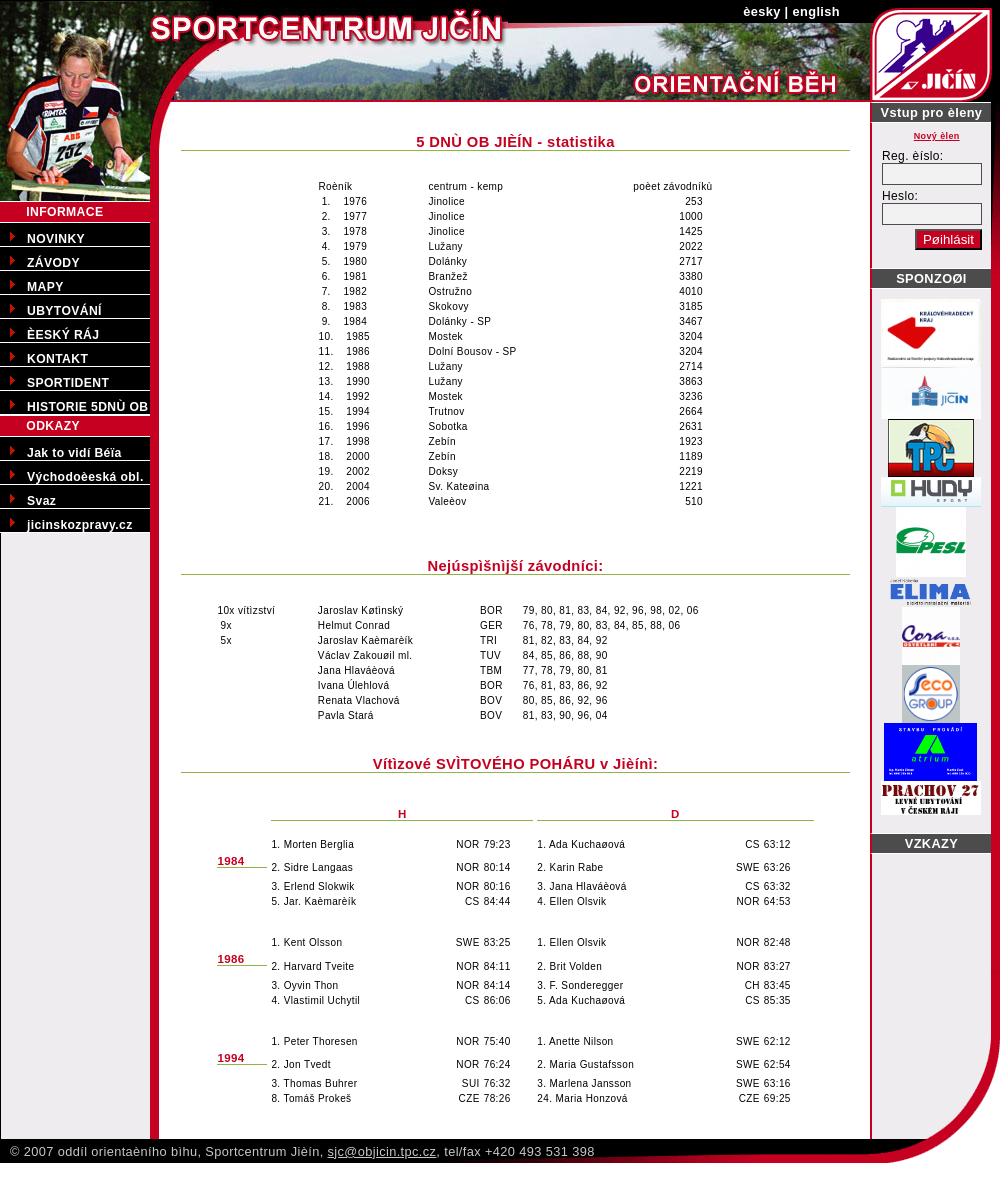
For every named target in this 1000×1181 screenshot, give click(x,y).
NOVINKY (56, 239)
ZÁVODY (53, 263)
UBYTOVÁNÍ (64, 311)
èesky (762, 11)
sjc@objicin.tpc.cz (382, 1151)
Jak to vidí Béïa (74, 453)
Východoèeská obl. (85, 477)
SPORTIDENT (68, 383)
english (816, 11)
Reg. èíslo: (913, 156)
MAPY (45, 287)
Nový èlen (937, 136)
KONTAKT (57, 359)
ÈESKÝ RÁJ (63, 335)
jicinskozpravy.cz (80, 525)
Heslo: (900, 196)
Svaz (41, 501)
